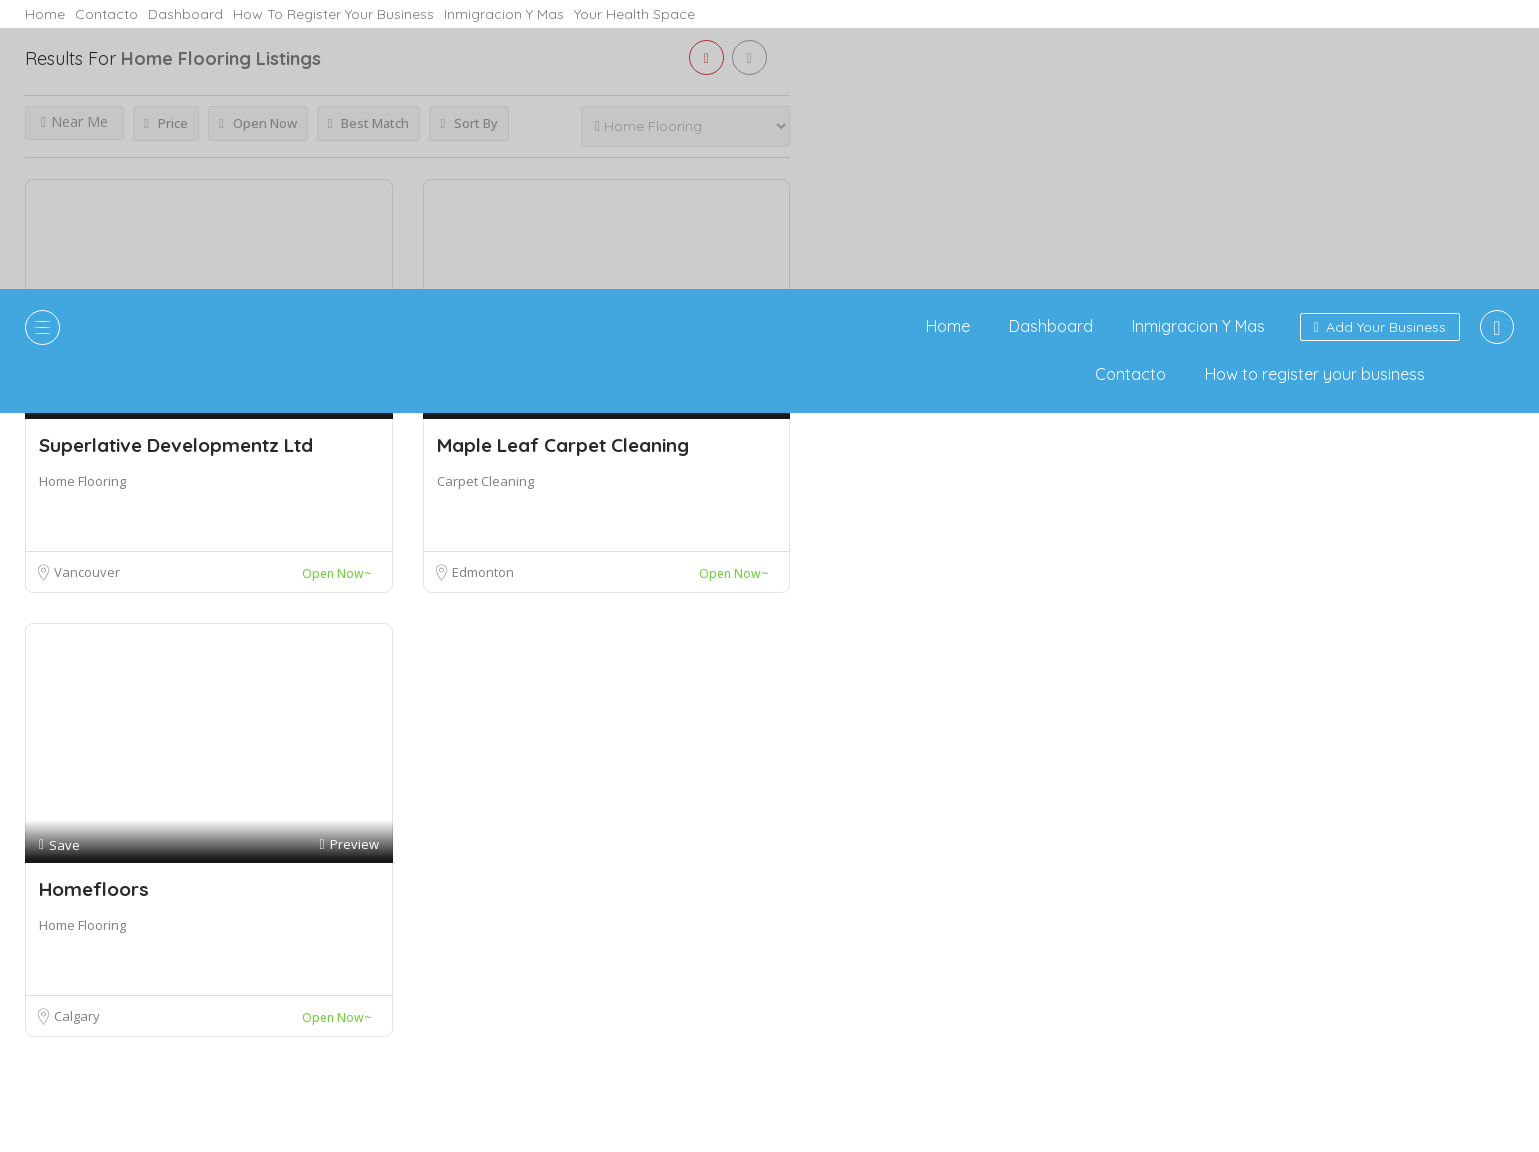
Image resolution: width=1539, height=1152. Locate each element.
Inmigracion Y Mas (504, 14)
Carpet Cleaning (485, 481)
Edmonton (483, 572)
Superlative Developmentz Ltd (176, 445)
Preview (348, 844)
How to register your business (333, 14)
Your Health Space (634, 14)
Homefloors (94, 889)
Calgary (77, 1016)
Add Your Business (1380, 327)
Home (45, 14)
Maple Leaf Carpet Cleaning (563, 445)
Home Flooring (82, 481)
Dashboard (185, 14)
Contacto (106, 14)
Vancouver (87, 572)
